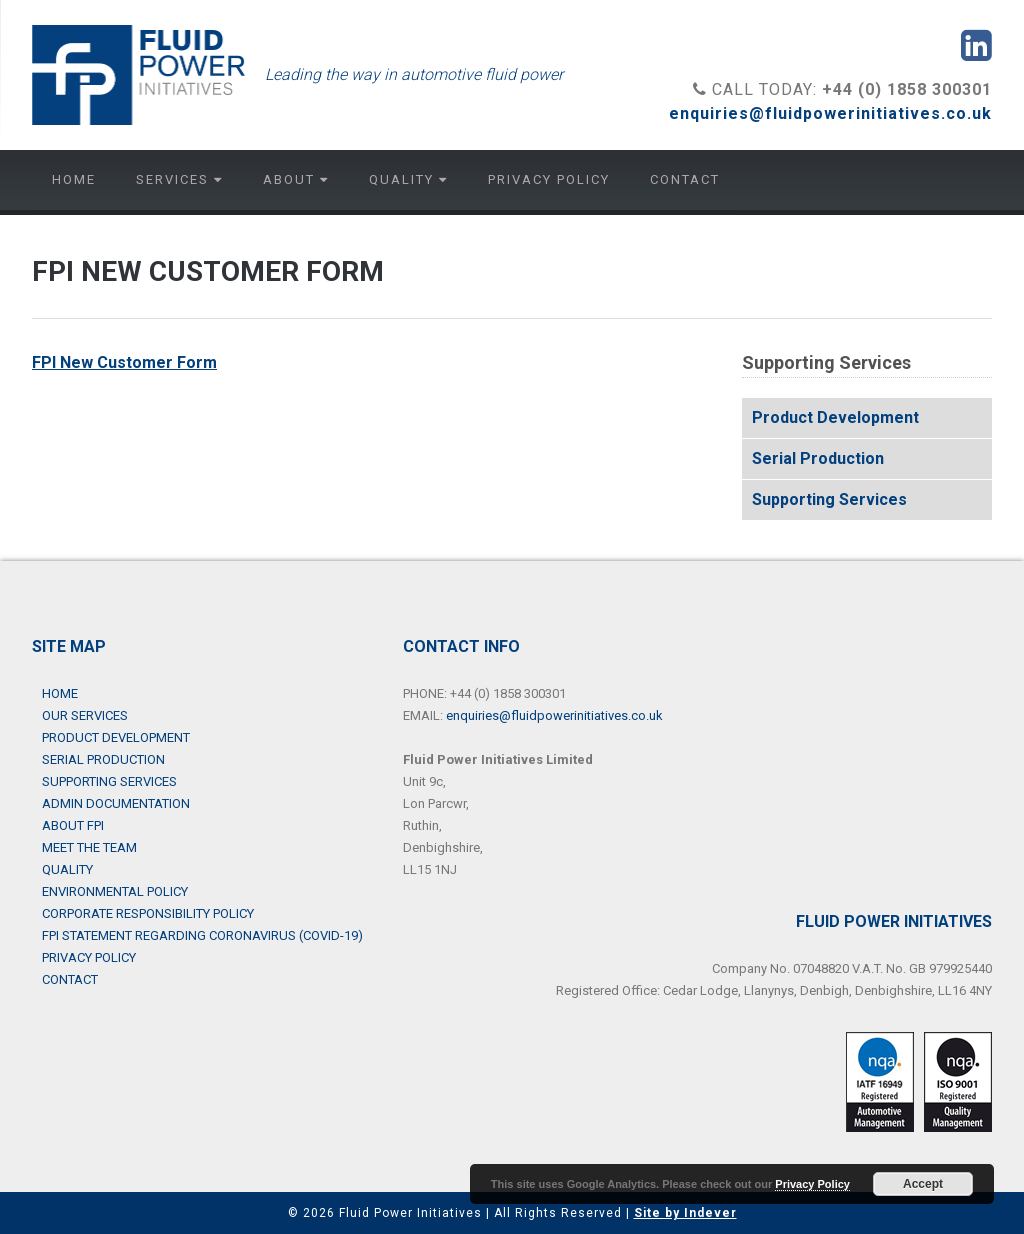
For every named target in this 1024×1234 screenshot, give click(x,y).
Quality (408, 179)
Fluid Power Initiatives (138, 75)
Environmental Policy (115, 891)
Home (74, 179)
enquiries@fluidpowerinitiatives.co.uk (830, 113)
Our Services (85, 715)
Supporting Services (829, 499)
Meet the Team (89, 847)
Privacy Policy (549, 179)
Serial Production (818, 458)
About (296, 179)
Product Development (835, 417)
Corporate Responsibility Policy (148, 913)
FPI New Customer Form (124, 362)
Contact (685, 179)
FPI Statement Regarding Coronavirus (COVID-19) (202, 935)
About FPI (73, 825)
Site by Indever (685, 1213)
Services (179, 179)
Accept (923, 1184)
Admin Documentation (116, 803)
